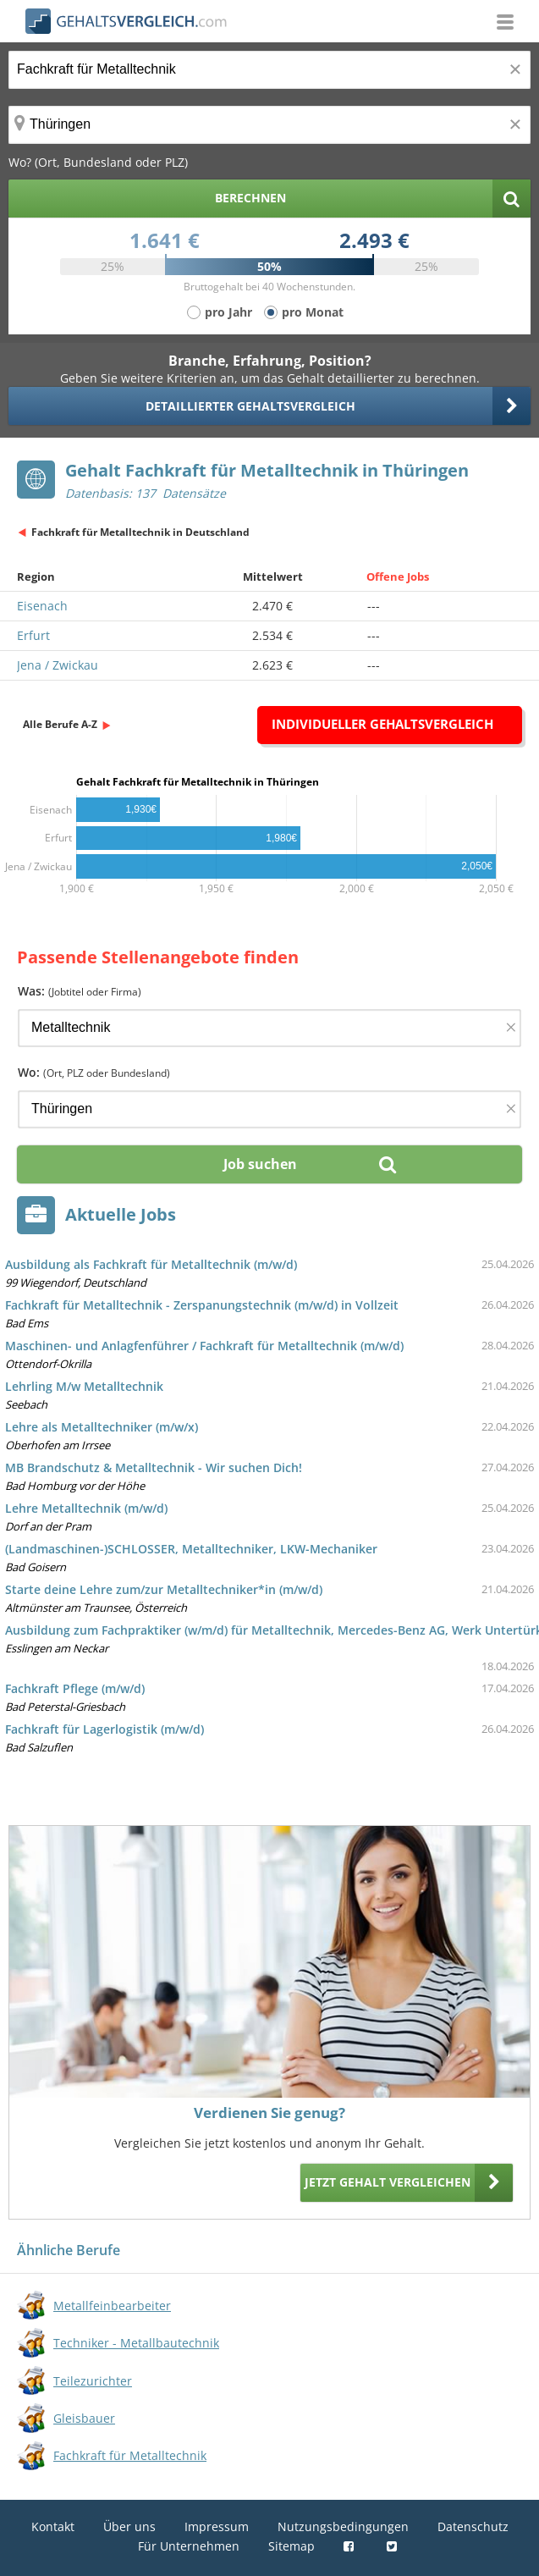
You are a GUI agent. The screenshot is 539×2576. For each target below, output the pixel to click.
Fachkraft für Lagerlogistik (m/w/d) (104, 1729)
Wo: (94, 1072)
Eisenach (42, 606)
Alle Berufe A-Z (60, 724)
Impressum (216, 2526)
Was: (79, 991)
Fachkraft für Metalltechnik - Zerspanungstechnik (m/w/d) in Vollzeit (202, 1305)
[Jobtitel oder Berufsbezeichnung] (269, 70)
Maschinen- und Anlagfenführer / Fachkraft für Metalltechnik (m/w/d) (204, 1346)
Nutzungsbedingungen (343, 2526)
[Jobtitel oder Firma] (269, 1028)
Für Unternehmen (188, 2546)
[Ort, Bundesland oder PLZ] (269, 125)
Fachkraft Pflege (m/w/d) (75, 1688)
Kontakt (52, 2526)
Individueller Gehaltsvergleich (382, 723)
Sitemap (291, 2546)
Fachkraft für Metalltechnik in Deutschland (140, 532)
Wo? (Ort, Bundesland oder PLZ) (98, 162)
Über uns (129, 2526)
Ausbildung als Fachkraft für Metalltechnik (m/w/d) (151, 1264)
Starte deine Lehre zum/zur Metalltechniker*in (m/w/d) (163, 1589)
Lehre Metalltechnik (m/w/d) (86, 1508)
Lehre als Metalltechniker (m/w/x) (101, 1427)
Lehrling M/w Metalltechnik (84, 1386)
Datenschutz (473, 2526)
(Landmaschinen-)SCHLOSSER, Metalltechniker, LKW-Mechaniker (191, 1549)
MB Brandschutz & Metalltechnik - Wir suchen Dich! (153, 1467)
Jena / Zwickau (57, 665)
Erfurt (33, 635)
